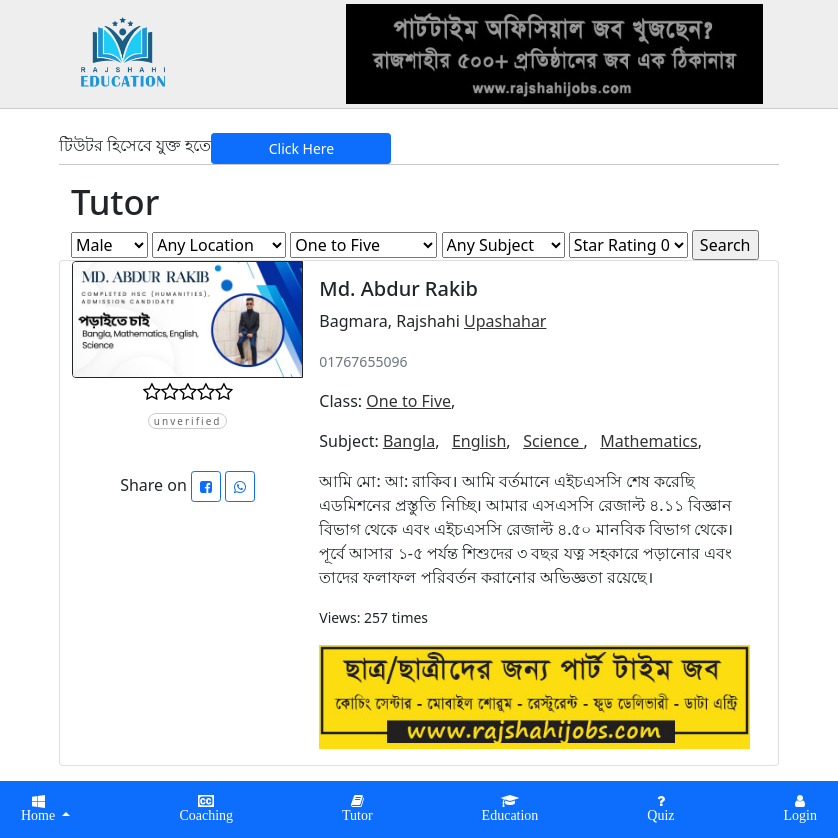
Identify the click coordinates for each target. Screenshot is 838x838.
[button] (206, 809)
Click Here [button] (302, 148)
